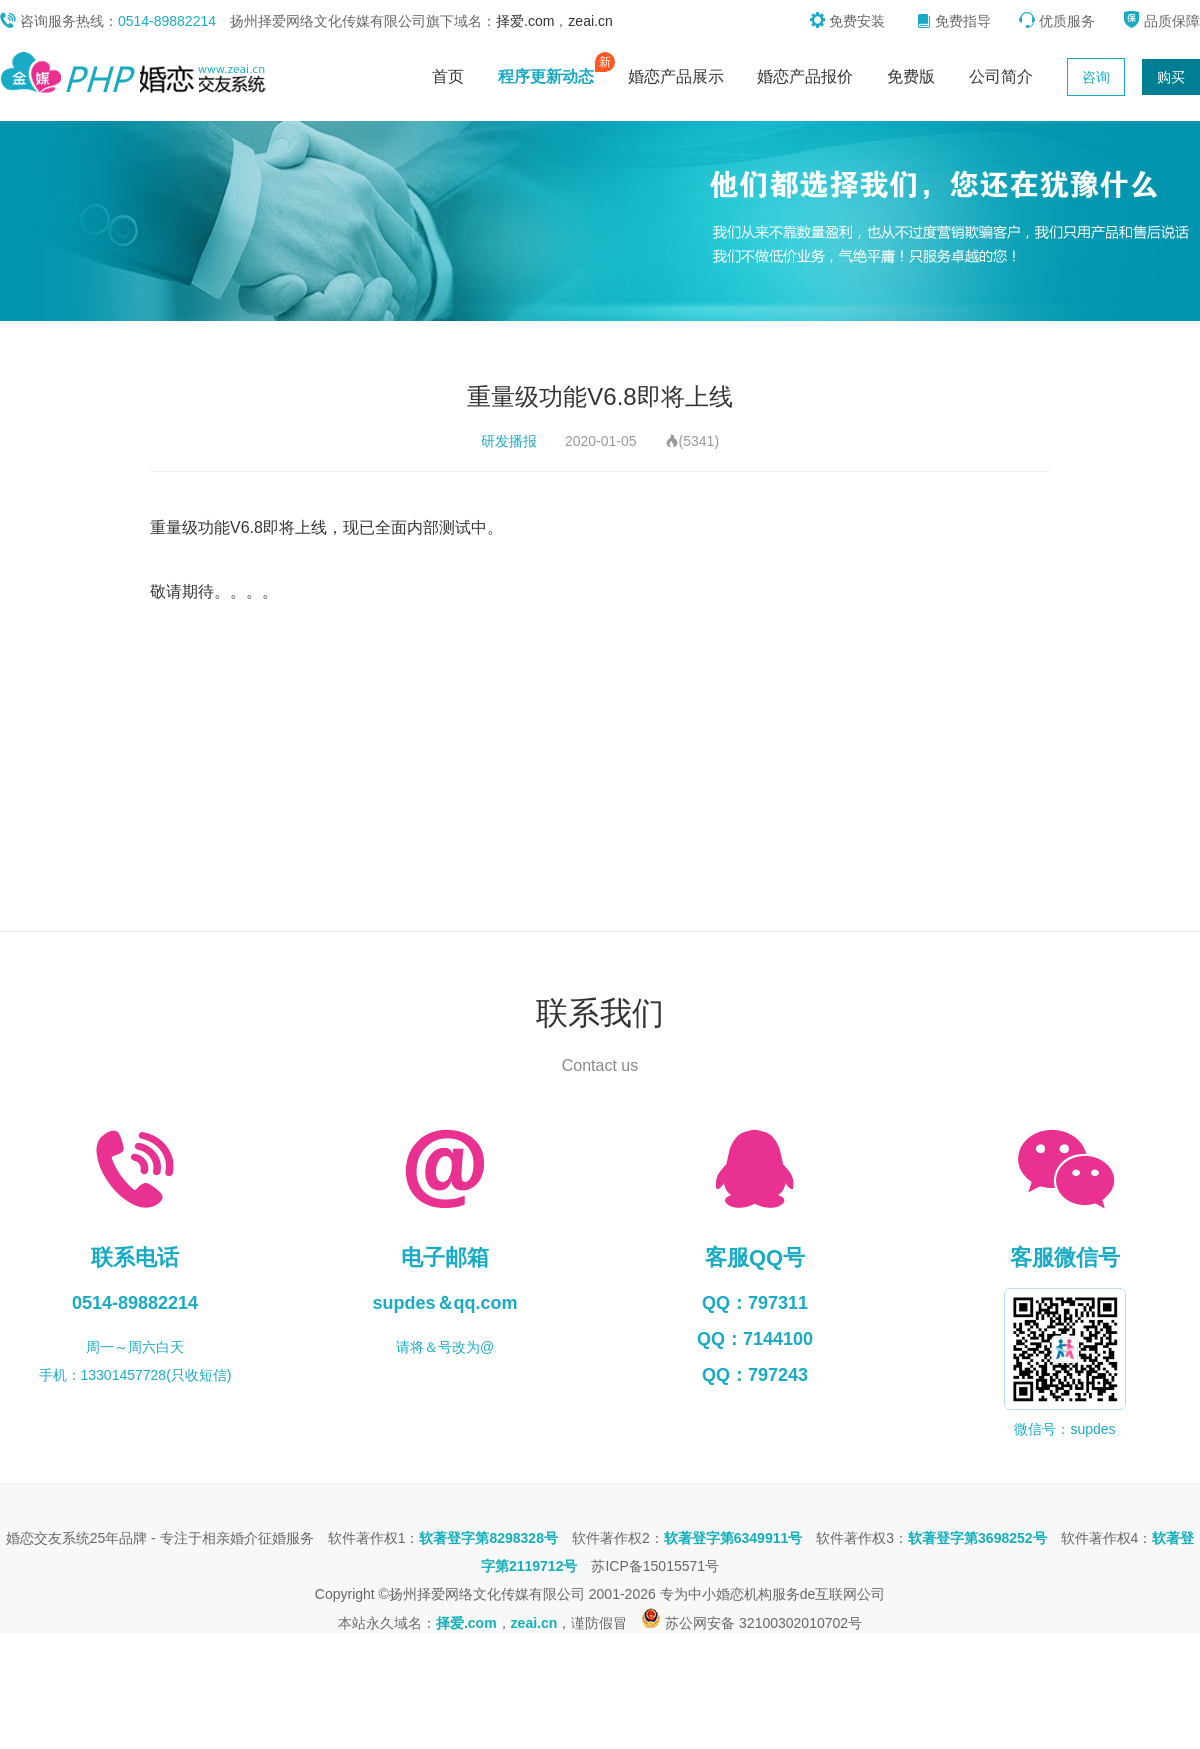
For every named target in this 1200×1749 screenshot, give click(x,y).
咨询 (1096, 77)
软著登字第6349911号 (733, 1538)
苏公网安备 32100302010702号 (751, 1623)
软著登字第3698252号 (977, 1538)
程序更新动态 (551, 72)
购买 (1171, 77)
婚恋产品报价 (805, 76)
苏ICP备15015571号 (655, 1566)
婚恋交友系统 (48, 1538)
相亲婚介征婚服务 (258, 1538)
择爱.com (525, 21)
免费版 (911, 76)
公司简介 (1001, 76)
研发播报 (509, 441)
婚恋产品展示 (676, 76)
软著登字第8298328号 (488, 1538)
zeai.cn (590, 21)
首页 (448, 76)
